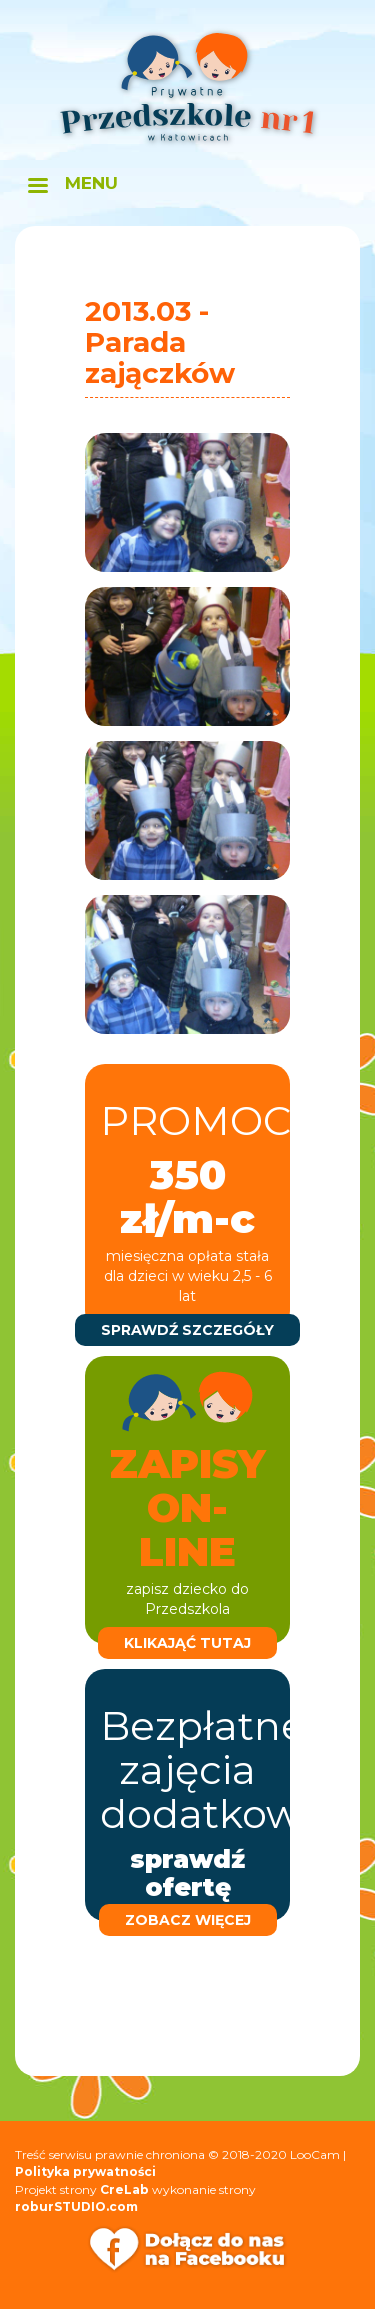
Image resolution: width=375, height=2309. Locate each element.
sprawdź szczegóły (187, 1330)
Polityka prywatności (85, 2171)
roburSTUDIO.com (76, 2206)
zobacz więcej (188, 1920)
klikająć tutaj (187, 1643)
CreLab (124, 2189)
